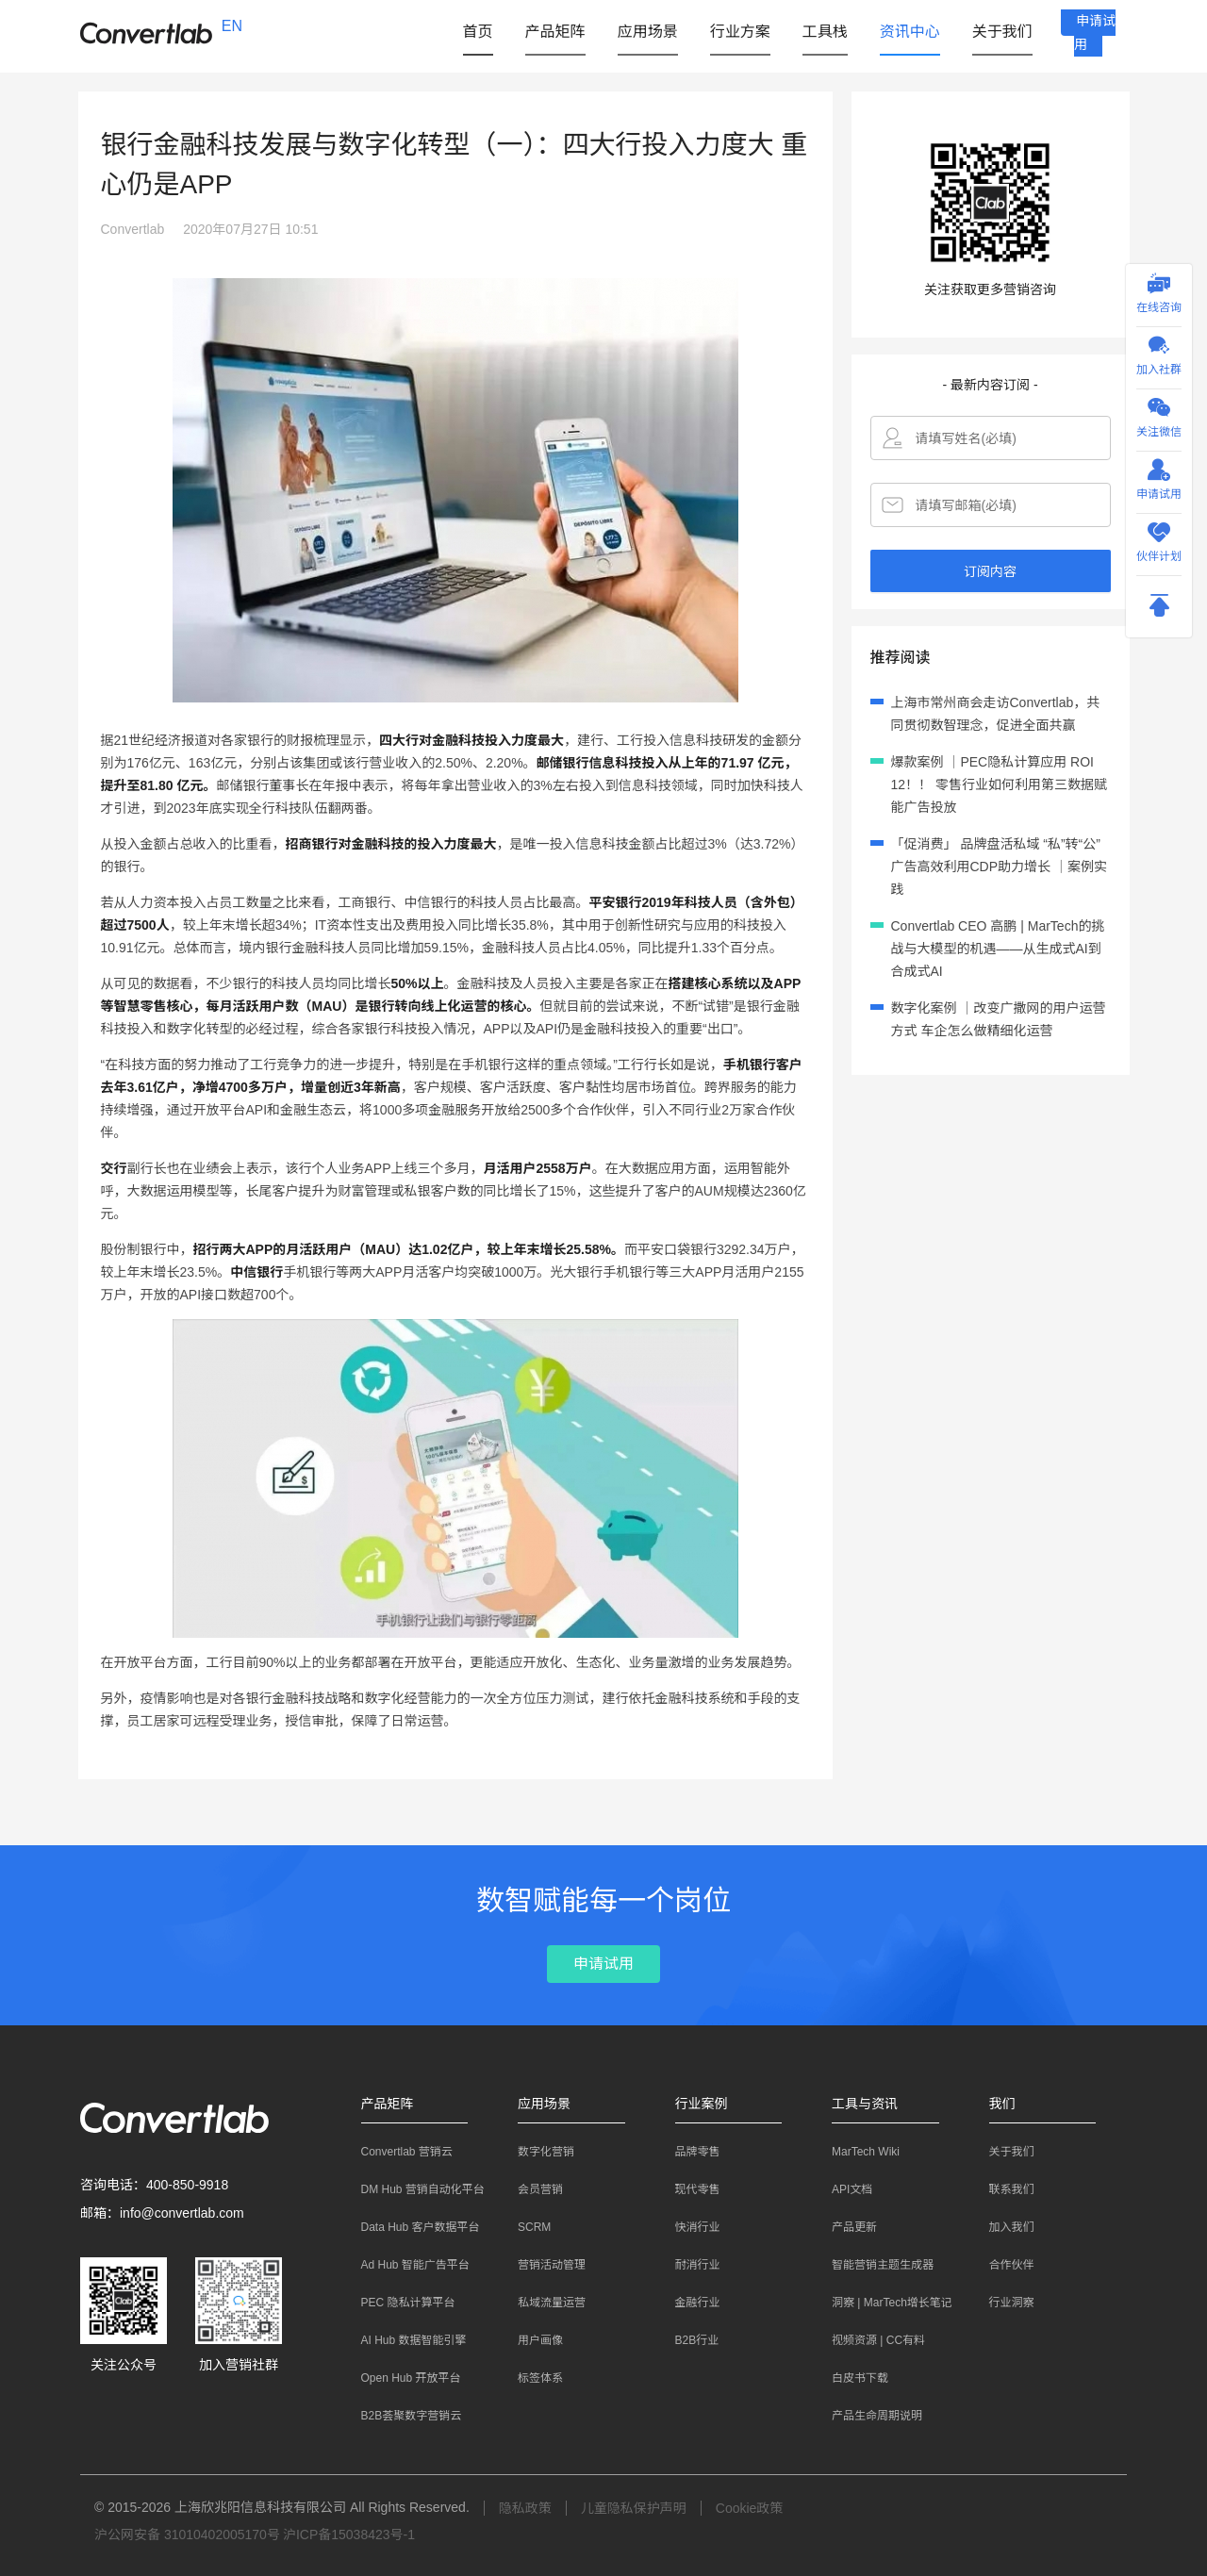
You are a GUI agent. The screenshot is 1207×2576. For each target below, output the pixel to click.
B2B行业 (688, 2340)
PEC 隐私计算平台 (399, 2302)
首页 (471, 31)
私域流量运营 (542, 2302)
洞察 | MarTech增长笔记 (882, 2302)
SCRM (524, 2227)
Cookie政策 (750, 2508)
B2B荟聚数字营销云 (402, 2415)
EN (232, 25)
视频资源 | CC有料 (869, 2340)
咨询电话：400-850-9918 (154, 2184)
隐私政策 (525, 2508)
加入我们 (1002, 2227)
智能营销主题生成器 (873, 2264)
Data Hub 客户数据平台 (411, 2227)
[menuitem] (471, 32)
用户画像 (531, 2340)
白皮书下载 (850, 2378)
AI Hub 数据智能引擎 (404, 2340)
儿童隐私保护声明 (633, 2508)
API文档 (842, 2189)
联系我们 (1002, 2189)
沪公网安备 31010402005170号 (187, 2534)
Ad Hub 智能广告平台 (406, 2264)
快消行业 (688, 2227)
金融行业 (688, 2302)
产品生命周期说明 (867, 2415)
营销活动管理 (542, 2264)
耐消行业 (688, 2264)
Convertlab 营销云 (397, 2151)
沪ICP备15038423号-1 (349, 2534)
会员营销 (531, 2189)
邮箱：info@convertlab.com (162, 2213)
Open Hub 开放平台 (402, 2378)
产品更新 (845, 2227)
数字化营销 (536, 2151)
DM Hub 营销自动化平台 (413, 2189)
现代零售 (688, 2189)
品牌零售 (688, 2151)
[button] (549, 31)
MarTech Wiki (856, 2151)
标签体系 (531, 2378)
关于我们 (1002, 2151)
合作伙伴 (1002, 2264)
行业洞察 (1002, 2302)
